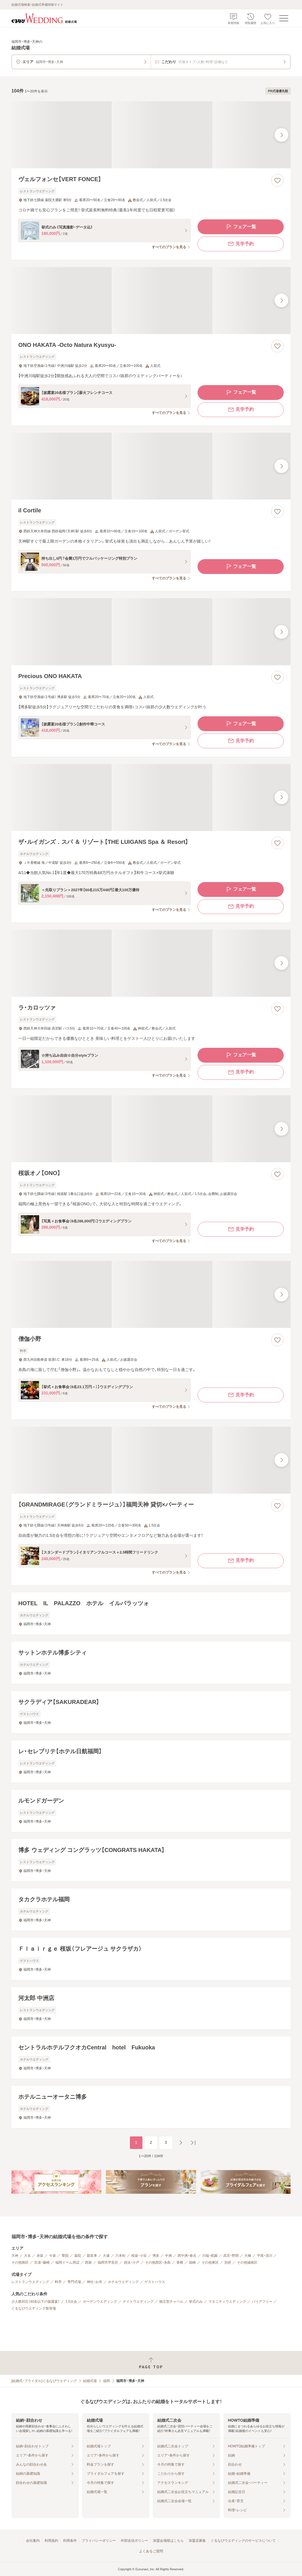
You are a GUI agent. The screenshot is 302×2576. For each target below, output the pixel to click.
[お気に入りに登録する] (277, 180)
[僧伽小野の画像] (151, 1294)
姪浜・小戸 (131, 2262)
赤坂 (40, 2256)
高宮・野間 (231, 2256)
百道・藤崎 (42, 2262)
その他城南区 (247, 2262)
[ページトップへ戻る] (151, 2363)
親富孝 (92, 2256)
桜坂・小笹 (139, 2256)
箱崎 (192, 2262)
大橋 (247, 2256)
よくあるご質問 (151, 2551)
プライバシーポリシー (99, 2541)
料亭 (58, 2282)
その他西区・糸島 (158, 2262)
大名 (27, 2256)
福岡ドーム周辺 (67, 2262)
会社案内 (33, 2541)
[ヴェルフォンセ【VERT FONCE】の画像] (151, 134)
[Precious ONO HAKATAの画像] (151, 631)
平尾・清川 (264, 2256)
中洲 (168, 2256)
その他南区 (20, 2262)
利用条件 (70, 2541)
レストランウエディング (30, 2282)
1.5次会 (71, 2302)
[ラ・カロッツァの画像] (151, 963)
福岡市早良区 (108, 2262)
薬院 (77, 2256)
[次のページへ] (180, 2142)
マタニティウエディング (227, 2302)
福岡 (106, 2381)
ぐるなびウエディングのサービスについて (243, 2541)
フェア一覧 (240, 226)
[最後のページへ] (193, 2142)
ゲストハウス (154, 2282)
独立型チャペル (171, 2302)
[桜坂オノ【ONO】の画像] (151, 1128)
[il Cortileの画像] (151, 466)
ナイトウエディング (138, 2302)
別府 (227, 2262)
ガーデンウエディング (100, 2302)
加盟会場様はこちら (168, 2541)
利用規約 (51, 2541)
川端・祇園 (210, 2256)
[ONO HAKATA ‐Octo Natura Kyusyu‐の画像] (151, 300)
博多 (155, 2256)
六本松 (120, 2256)
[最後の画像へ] (281, 135)
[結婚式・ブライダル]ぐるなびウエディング (44, 2381)
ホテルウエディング (123, 2282)
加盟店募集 (197, 2541)
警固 (65, 2256)
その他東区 (210, 2262)
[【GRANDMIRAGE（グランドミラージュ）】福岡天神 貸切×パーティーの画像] (151, 1460)
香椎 (179, 2262)
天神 (14, 2256)
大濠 (106, 2256)
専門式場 (74, 2282)
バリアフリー (262, 2302)
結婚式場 (90, 2381)
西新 (88, 2262)
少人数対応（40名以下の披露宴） (35, 2302)
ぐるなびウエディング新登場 (33, 2308)
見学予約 (240, 243)
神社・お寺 (94, 2282)
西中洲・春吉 (187, 2256)
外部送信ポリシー (134, 2541)
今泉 (52, 2256)
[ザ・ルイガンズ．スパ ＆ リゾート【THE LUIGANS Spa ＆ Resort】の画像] (151, 797)
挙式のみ (196, 2302)
